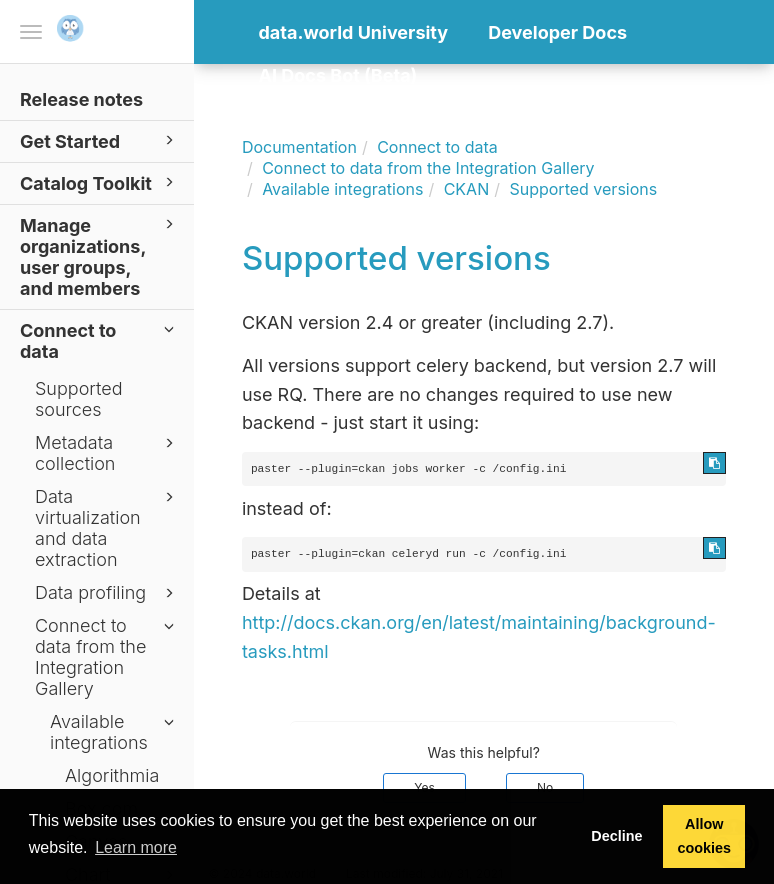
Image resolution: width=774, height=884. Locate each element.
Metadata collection (107, 453)
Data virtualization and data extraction (107, 528)
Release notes (81, 99)
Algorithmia (112, 775)
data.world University (354, 32)
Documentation (299, 147)
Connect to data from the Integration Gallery (107, 657)
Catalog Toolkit (100, 182)
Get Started (100, 140)
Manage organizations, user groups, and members (100, 256)
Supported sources (79, 399)
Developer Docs (557, 32)
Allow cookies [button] (704, 836)
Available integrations (115, 732)
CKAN (467, 189)
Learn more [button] (136, 847)
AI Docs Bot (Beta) (338, 75)
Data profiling (107, 593)
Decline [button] (616, 836)
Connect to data (100, 340)
